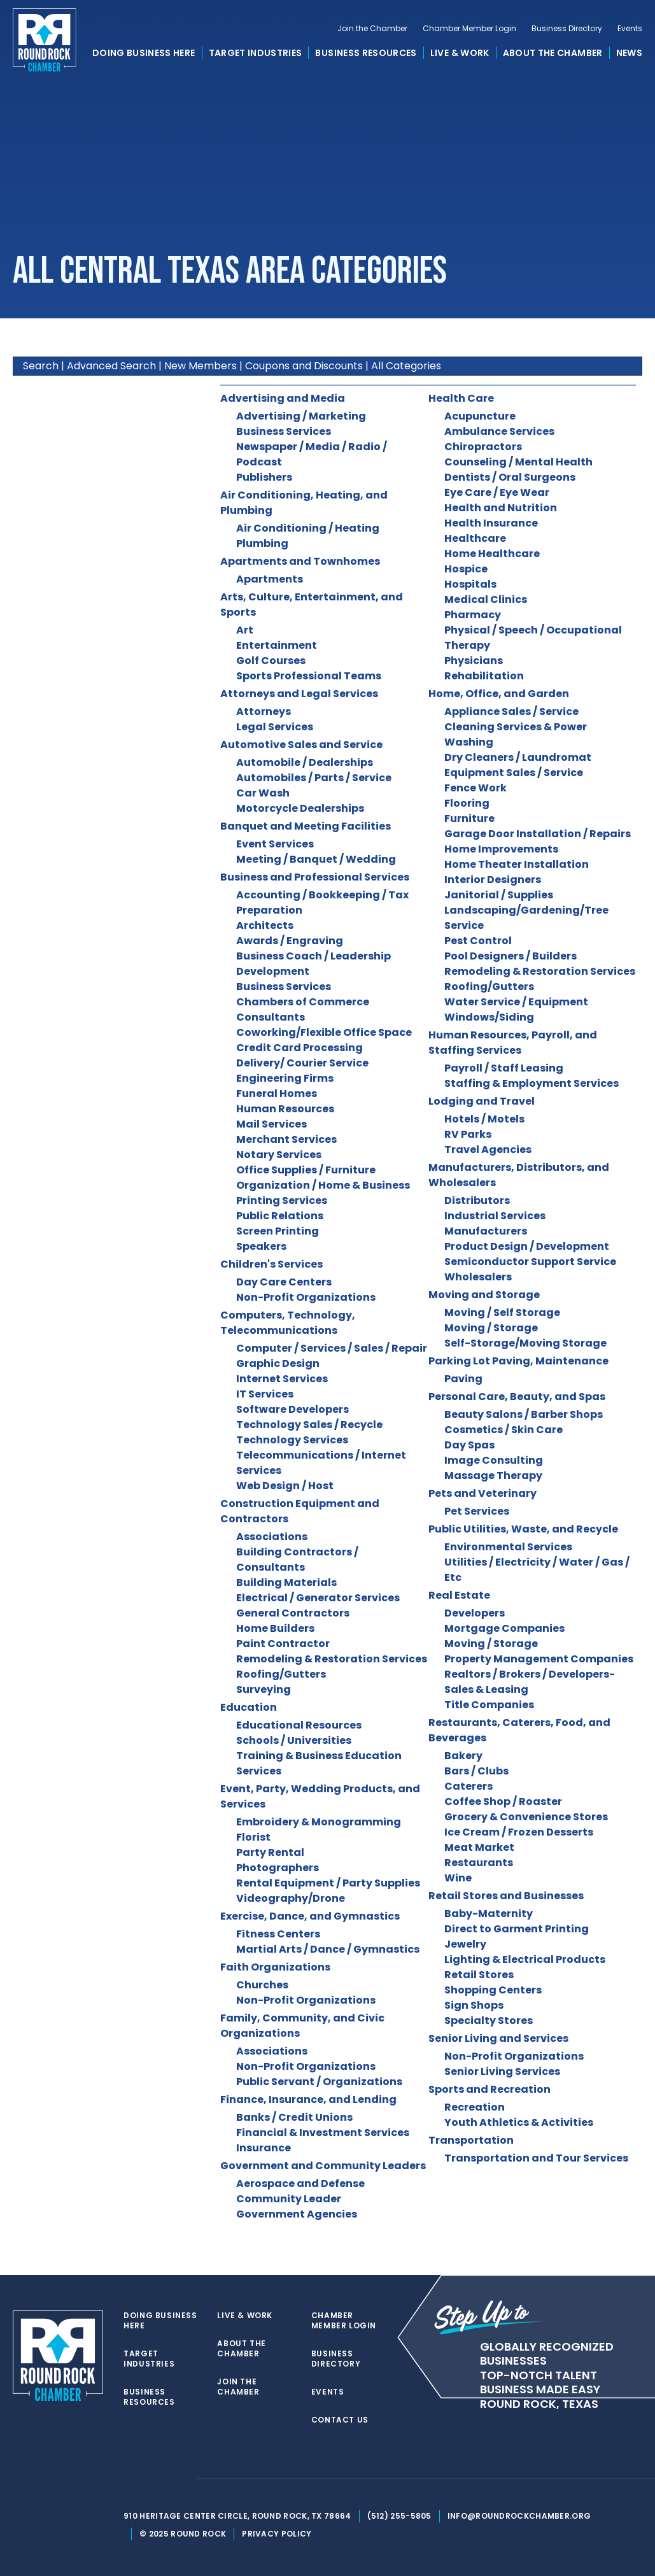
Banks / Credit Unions (294, 2117)
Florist (253, 1837)
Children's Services (271, 1264)
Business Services (283, 431)
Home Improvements (501, 849)
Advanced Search (111, 365)
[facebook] (163, 2479)
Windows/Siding (489, 1017)
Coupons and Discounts (304, 365)
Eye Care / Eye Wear (496, 492)
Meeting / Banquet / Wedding (316, 859)
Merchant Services (286, 1139)
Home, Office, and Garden (498, 693)
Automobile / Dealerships (304, 762)
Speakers (261, 1246)
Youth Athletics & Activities (518, 2122)
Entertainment (276, 645)
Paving (463, 1378)
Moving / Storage (491, 1327)
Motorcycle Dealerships (300, 808)
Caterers (468, 1786)
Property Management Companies (538, 1659)
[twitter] (137, 2479)
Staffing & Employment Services (531, 1083)
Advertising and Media (282, 398)
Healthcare (475, 538)
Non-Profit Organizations (306, 1297)
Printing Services (281, 1200)
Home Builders (275, 1628)
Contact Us (345, 2420)
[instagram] (188, 2479)
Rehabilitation (484, 676)
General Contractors (292, 1613)
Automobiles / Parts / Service (313, 777)
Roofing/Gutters (281, 1674)
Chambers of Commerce (302, 1001)
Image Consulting (493, 1460)
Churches (262, 1985)
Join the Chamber (372, 36)
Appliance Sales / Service (511, 711)
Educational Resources (299, 1725)
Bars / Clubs (476, 1771)
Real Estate (459, 1595)
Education (248, 1707)
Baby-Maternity (488, 1913)
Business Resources (365, 59)
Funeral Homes (276, 1093)
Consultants (270, 1017)
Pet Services (476, 1511)
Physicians (473, 660)
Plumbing (262, 543)
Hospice (466, 569)
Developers (474, 1613)
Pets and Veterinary (482, 1493)
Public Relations (279, 1215)
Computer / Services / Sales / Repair (331, 1348)
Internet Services (282, 1378)
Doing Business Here (143, 59)
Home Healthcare (492, 553)
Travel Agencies (488, 1149)
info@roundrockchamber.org (527, 2515)
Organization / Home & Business (323, 1185)
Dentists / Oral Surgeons (509, 477)
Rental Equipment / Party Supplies (328, 1883)
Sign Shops (474, 2005)
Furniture (469, 818)
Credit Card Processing (299, 1047)
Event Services (275, 844)
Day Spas (469, 1445)
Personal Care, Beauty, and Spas (516, 1396)
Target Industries (255, 59)
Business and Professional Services (314, 877)
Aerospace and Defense (300, 2183)
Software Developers (292, 1409)
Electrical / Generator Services (318, 1597)
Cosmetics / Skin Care (503, 1429)
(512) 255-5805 (406, 2515)
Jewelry (465, 1944)
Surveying (263, 1689)
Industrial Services (495, 1215)
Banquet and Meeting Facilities (305, 826)
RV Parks (467, 1134)
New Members (200, 365)
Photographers (277, 1867)
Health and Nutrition (500, 507)
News (629, 59)
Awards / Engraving (289, 940)
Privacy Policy (284, 2533)
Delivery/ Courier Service (302, 1063)
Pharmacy (472, 614)
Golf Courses (271, 660)
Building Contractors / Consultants (297, 1560)
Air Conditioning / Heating (307, 528)
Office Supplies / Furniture (306, 1170)
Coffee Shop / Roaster (503, 1801)
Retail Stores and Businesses (506, 1895)
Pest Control (478, 940)
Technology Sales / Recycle (309, 1424)
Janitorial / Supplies (498, 895)
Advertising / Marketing (301, 416)
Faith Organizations (275, 1967)
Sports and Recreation (489, 2089)
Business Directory (567, 36)
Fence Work (475, 788)
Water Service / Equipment (516, 1001)
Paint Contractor (283, 1643)
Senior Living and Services (498, 2038)
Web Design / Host (285, 1485)
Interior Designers (492, 879)
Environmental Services (508, 1546)
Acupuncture (480, 416)
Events (629, 36)
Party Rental (270, 1852)
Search (41, 365)
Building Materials (286, 1582)
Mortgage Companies (504, 1628)
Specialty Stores (488, 2020)
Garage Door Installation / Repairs (537, 833)
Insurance (263, 2148)
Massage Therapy (493, 1475)
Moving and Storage (484, 1294)
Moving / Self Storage (502, 1312)
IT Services (264, 1394)
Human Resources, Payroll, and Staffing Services (512, 1043)
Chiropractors (483, 446)
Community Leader (288, 2198)
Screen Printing (277, 1231)
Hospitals (470, 584)
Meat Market (479, 1847)
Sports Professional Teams (308, 676)
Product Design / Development (526, 1246)
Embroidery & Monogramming (318, 1822)
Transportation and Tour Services (536, 2158)
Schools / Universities (293, 1740)
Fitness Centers (278, 1934)
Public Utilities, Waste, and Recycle (523, 1529)
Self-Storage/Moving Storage (525, 1343)
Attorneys (263, 711)
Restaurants (478, 1862)
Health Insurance (491, 523)
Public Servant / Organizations (319, 2081)
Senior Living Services (502, 2071)
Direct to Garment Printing (516, 1928)
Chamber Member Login (469, 36)
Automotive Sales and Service (301, 744)
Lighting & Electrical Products (524, 1959)
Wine (458, 1878)
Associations (271, 1536)
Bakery (463, 1755)
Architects (264, 925)
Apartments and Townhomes (300, 561)
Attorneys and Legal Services (299, 693)
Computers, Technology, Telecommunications (287, 1323)
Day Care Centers (284, 1282)
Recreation (474, 2107)
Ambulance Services (499, 431)
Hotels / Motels (484, 1119)
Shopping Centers (493, 1990)
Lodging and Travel (481, 1101)
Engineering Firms (285, 1078)
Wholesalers (478, 1277)
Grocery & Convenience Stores (526, 1816)
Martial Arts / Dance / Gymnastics (327, 1949)
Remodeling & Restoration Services (331, 1659)
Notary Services (278, 1154)
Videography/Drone (290, 1898)
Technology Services (292, 1440)
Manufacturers (485, 1231)
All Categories (406, 365)
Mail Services (271, 1124)
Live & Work (459, 59)
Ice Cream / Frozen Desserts (518, 1832)
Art (244, 630)
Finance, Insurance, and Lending (308, 2099)
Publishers (264, 477)
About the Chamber (553, 59)
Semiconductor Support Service (530, 1261)
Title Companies (489, 1704)
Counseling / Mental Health (518, 462)
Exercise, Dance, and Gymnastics (310, 1916)
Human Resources (285, 1108)
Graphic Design (278, 1363)
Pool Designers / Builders (510, 956)
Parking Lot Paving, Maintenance (518, 1361)
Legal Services (274, 726)
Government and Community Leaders (323, 2165)
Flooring (466, 803)
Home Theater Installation (516, 864)
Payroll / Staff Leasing (503, 1068)
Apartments (269, 579)
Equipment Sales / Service (513, 772)
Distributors (477, 1200)
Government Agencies (296, 2214)
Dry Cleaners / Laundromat (517, 757)
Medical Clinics (485, 599)
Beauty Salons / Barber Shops (523, 1414)
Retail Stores (479, 1974)
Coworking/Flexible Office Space (324, 1032)
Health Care (461, 398)
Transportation (471, 2140)
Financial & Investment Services (322, 2132)
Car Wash (263, 793)
